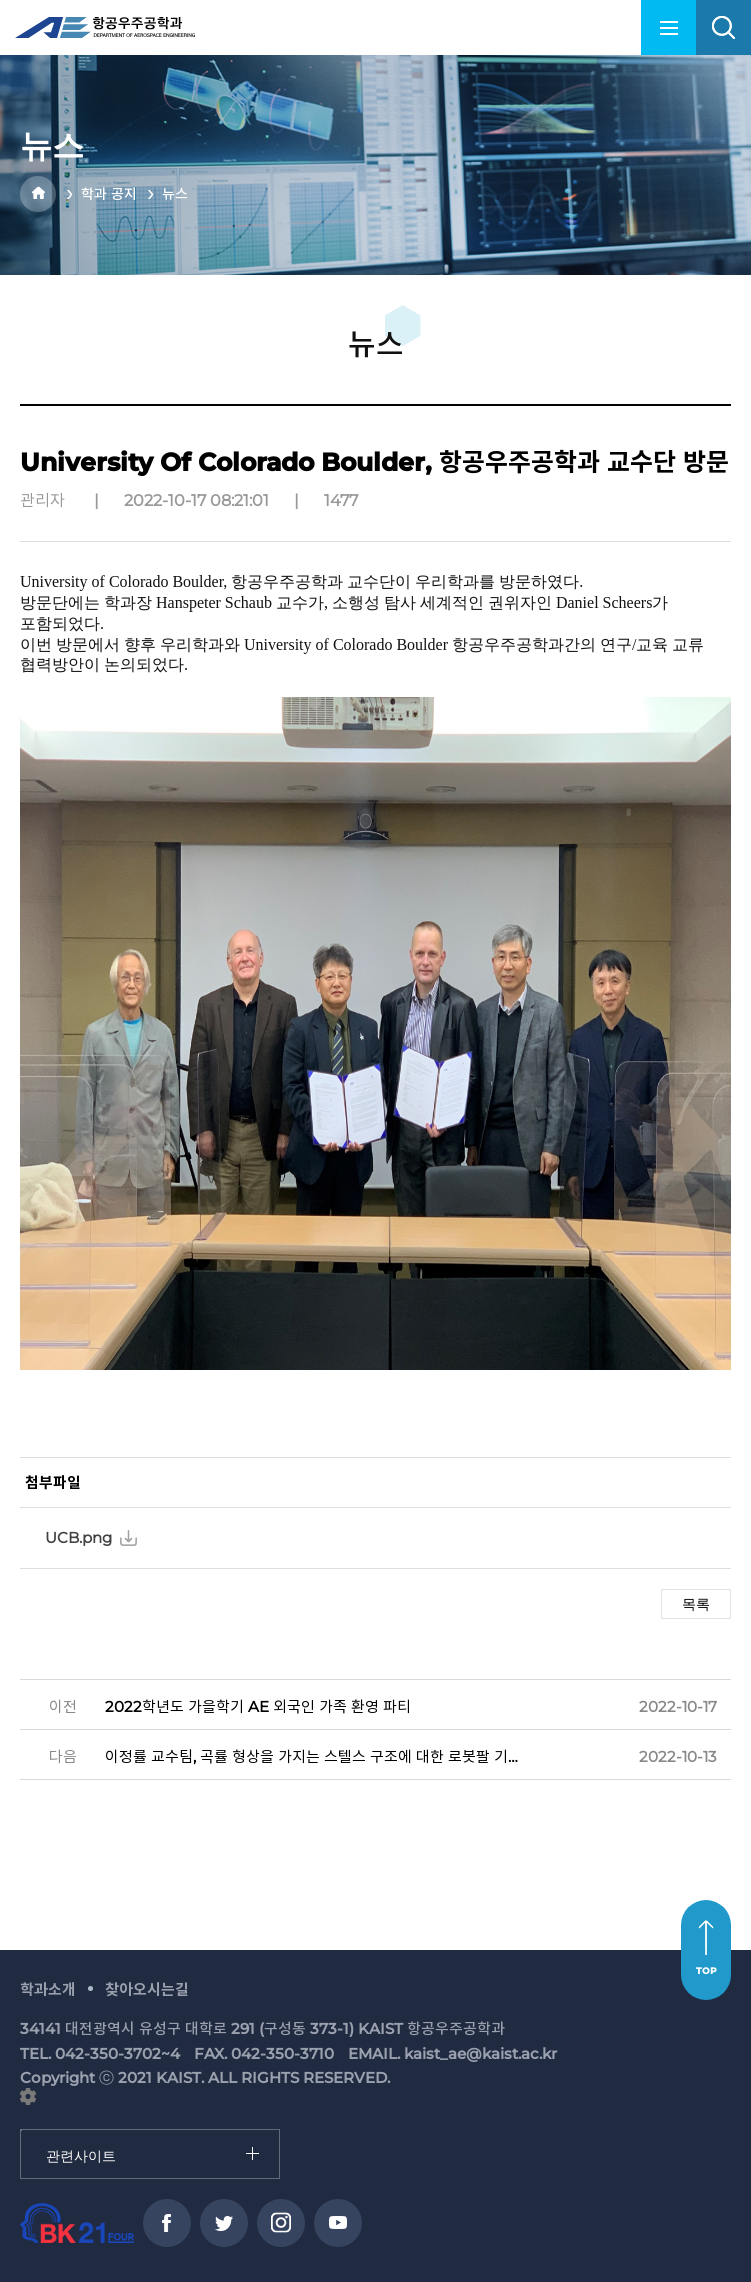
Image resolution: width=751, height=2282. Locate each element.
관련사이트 (21, 2130)
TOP (706, 1970)
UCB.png (78, 1537)
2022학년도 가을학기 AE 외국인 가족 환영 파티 (258, 1706)
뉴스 (175, 194)
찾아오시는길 (147, 1989)
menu (668, 27)
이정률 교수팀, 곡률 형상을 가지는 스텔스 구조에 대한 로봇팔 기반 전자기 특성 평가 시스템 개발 (312, 1756)
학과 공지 (109, 194)
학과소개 (48, 1989)
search (723, 27)
